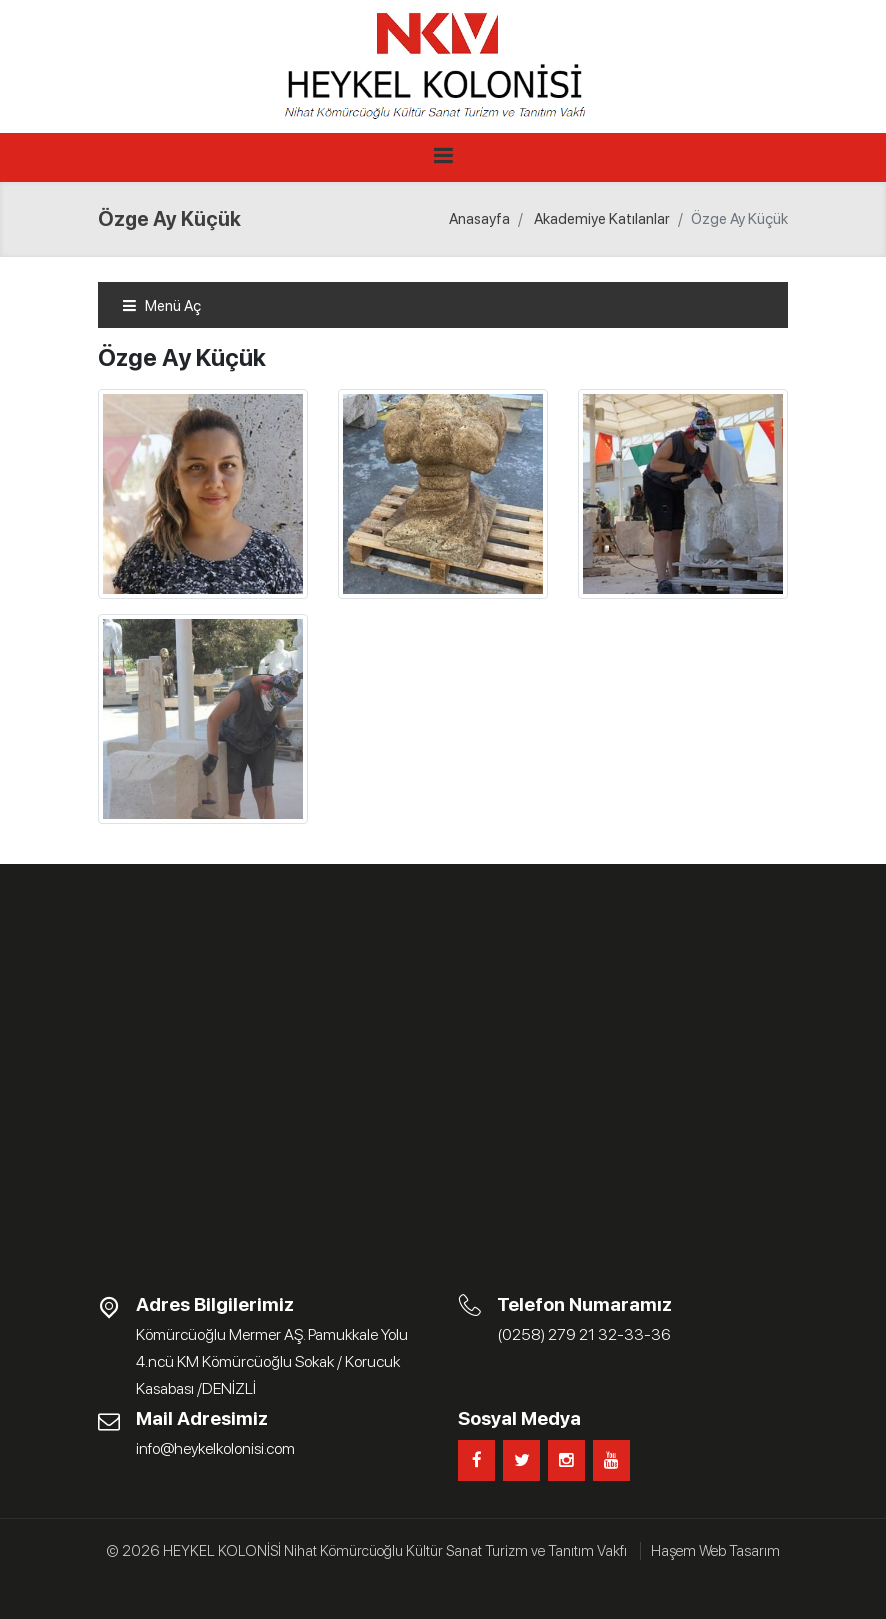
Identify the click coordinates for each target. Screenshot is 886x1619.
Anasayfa (479, 219)
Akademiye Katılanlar (602, 219)
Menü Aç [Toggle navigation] (161, 306)
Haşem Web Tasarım (715, 1551)
